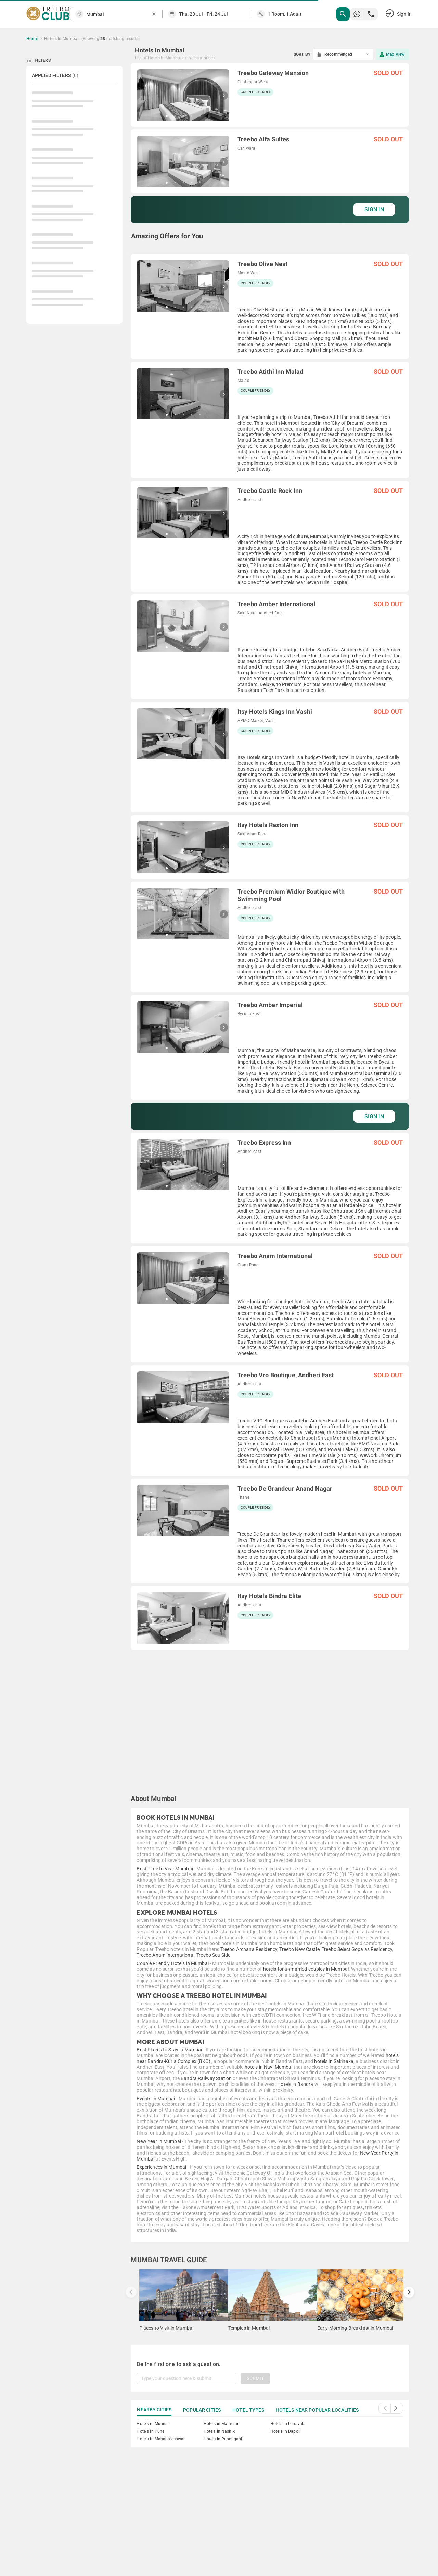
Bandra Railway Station (206, 2078)
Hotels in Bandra (295, 2084)
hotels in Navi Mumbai (269, 2067)
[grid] (270, 923)
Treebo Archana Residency (248, 1949)
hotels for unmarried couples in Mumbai (306, 1969)
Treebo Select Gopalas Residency (357, 1949)
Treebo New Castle (299, 1949)
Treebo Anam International (165, 1955)
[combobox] (118, 14)
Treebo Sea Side (213, 1955)
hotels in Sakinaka (333, 2061)
